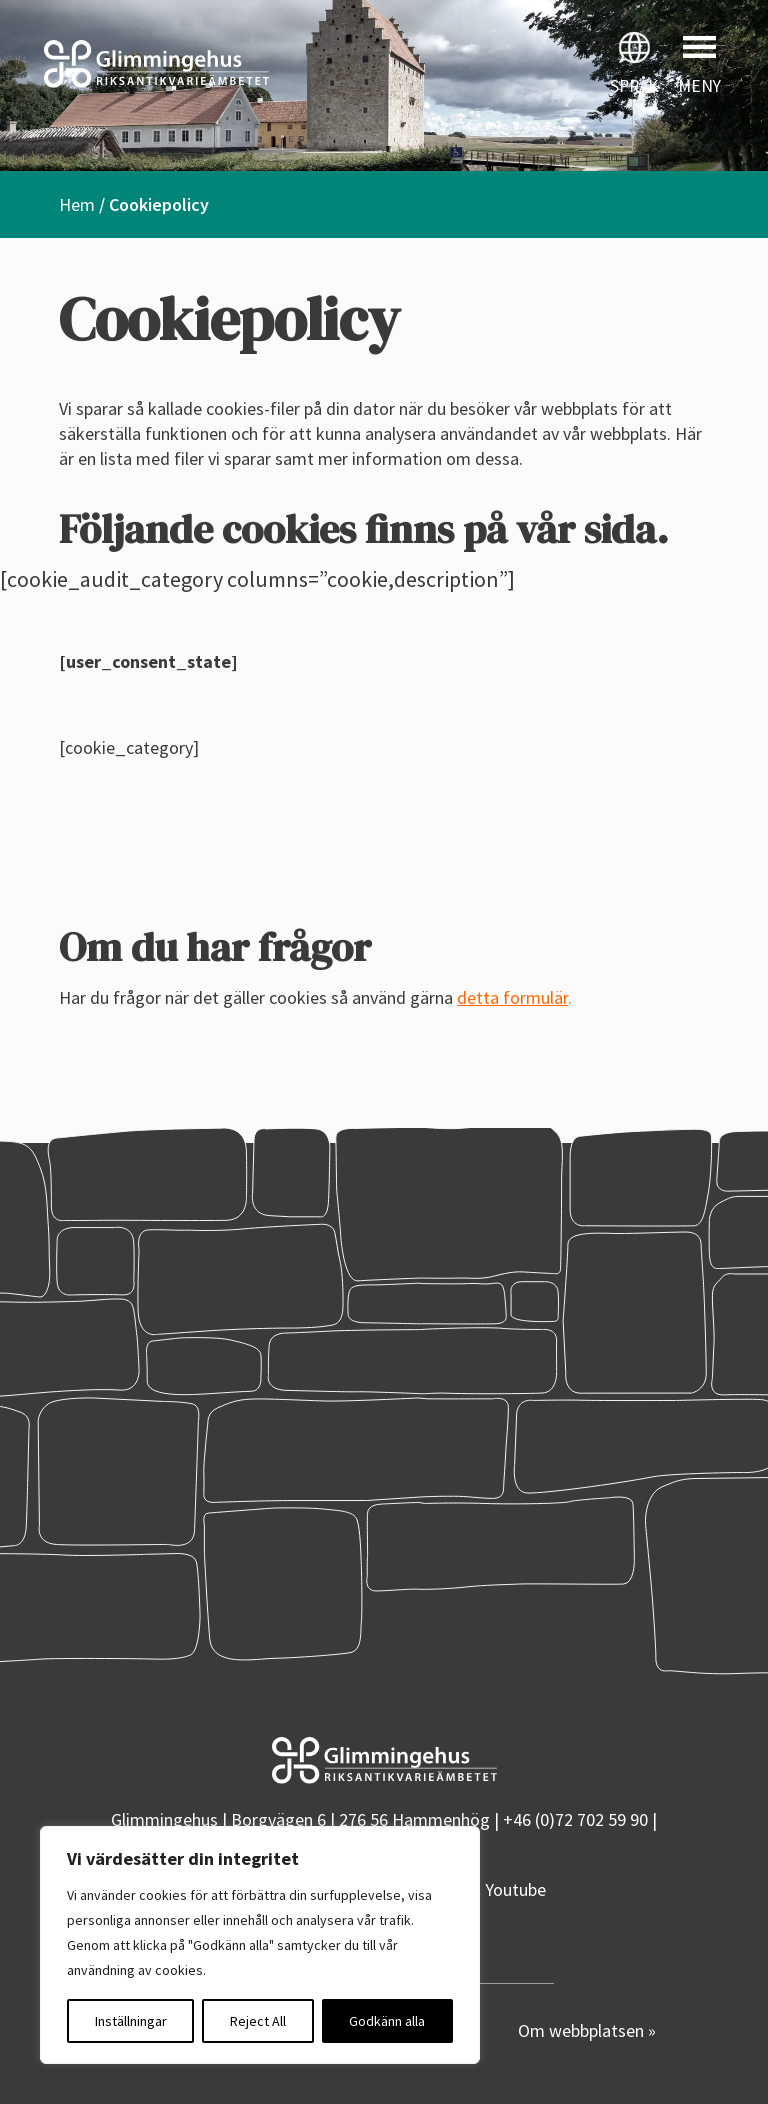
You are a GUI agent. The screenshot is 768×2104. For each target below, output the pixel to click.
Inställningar (131, 2021)
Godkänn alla (387, 2021)
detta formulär (512, 997)
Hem (77, 204)
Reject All (258, 2021)
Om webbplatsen (583, 2030)
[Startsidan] (192, 64)
